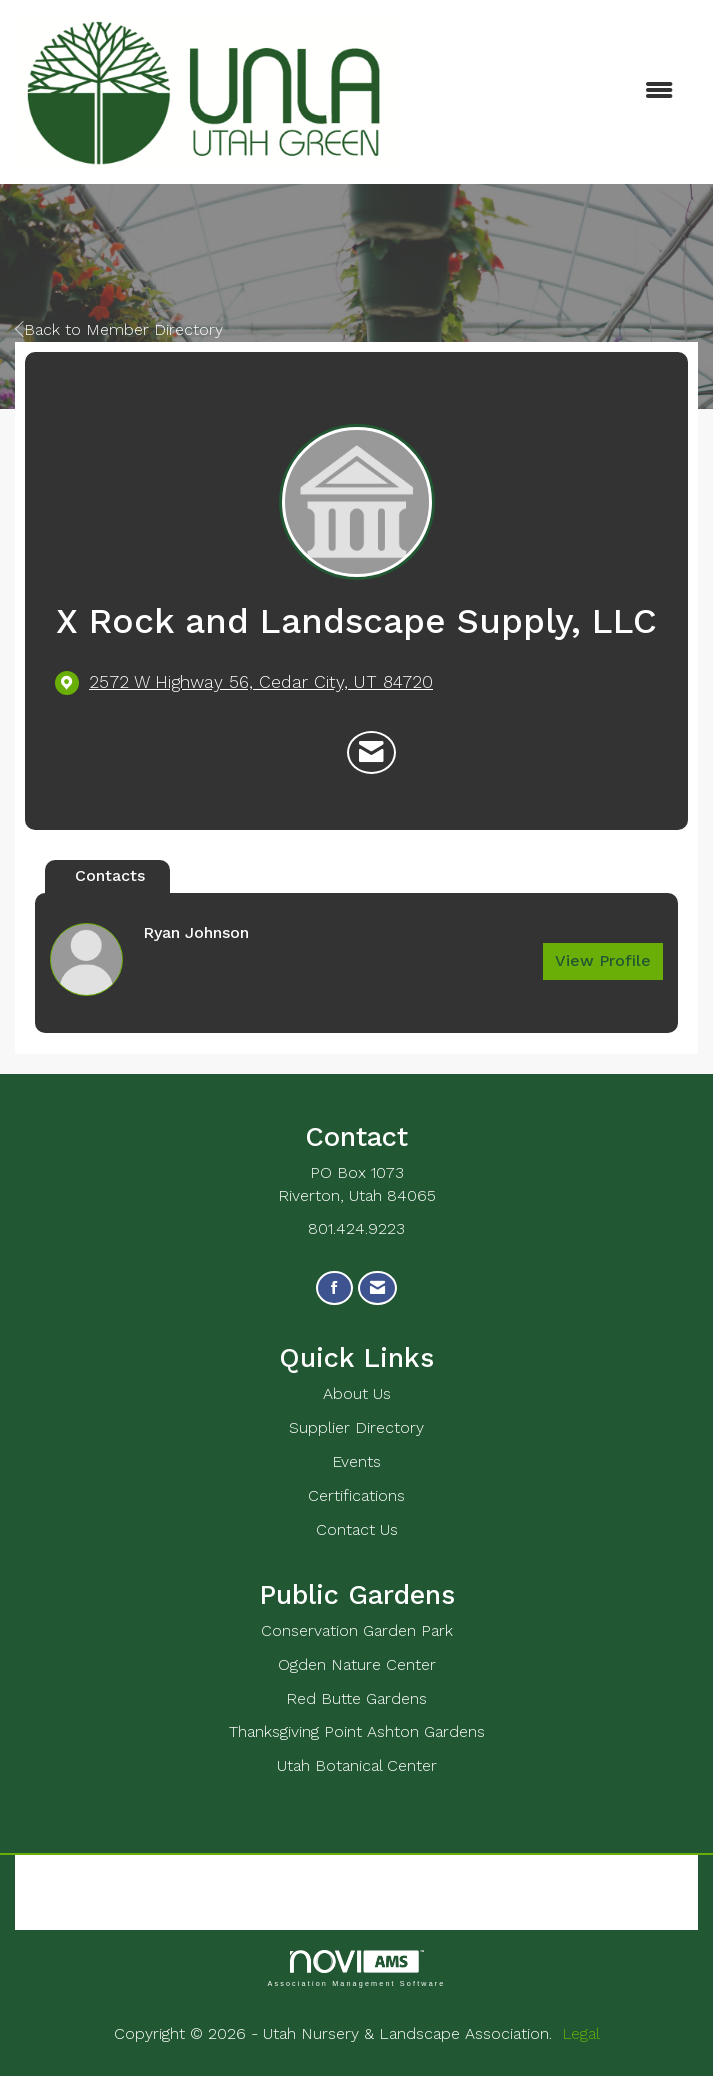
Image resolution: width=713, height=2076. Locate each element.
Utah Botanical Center (357, 1765)
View (603, 960)
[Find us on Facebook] (334, 1288)
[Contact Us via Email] (377, 1288)
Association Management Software (356, 1968)
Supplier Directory (356, 1427)
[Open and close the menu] (546, 91)
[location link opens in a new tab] (261, 682)
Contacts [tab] (110, 875)
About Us (357, 1393)
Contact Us (357, 1529)
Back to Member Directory (119, 329)
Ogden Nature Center (357, 1664)
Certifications (356, 1495)
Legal (581, 2033)
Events (356, 1461)
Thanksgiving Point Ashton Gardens (357, 1731)
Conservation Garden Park (357, 1630)
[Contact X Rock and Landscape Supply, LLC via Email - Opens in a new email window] (371, 753)
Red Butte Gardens (356, 1698)
